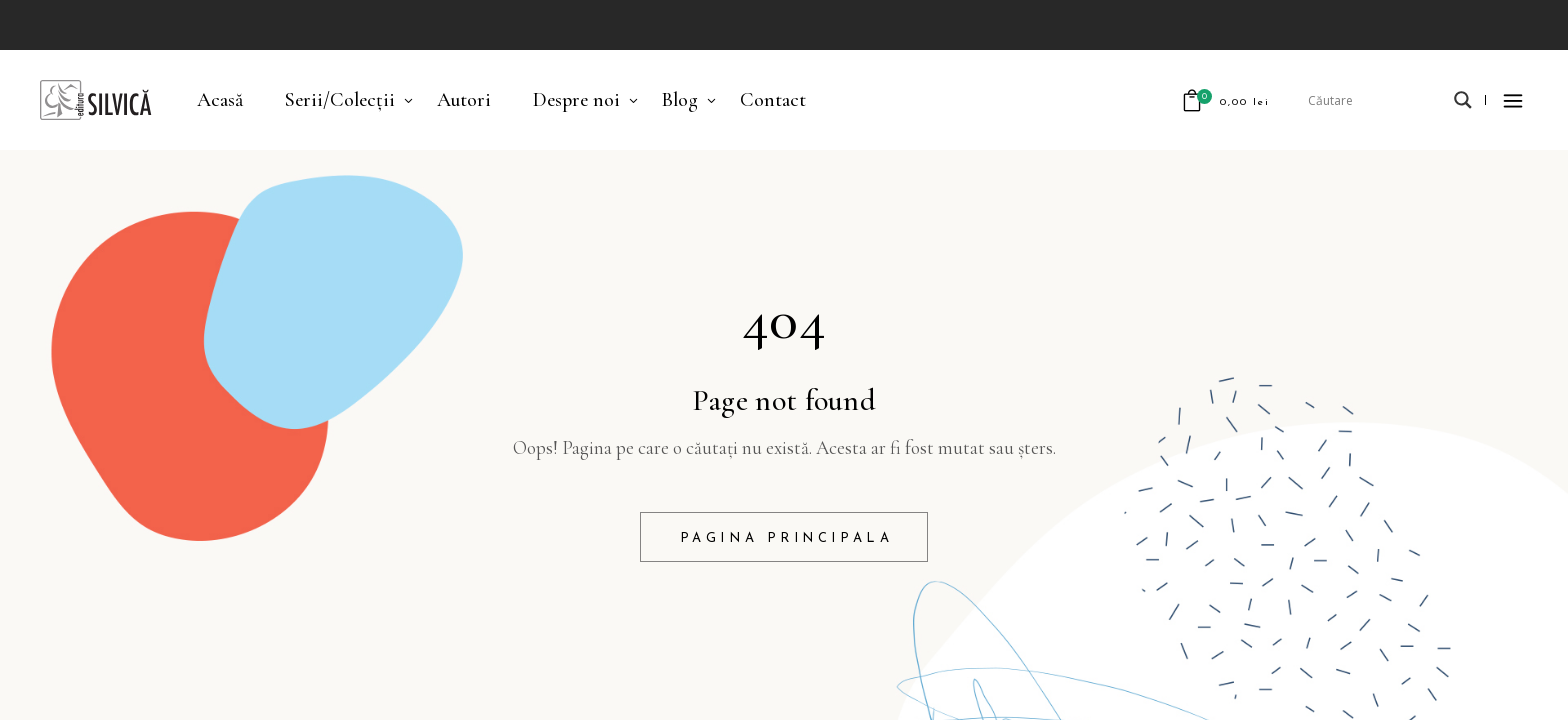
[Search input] (1376, 100)
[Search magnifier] (1463, 100)
